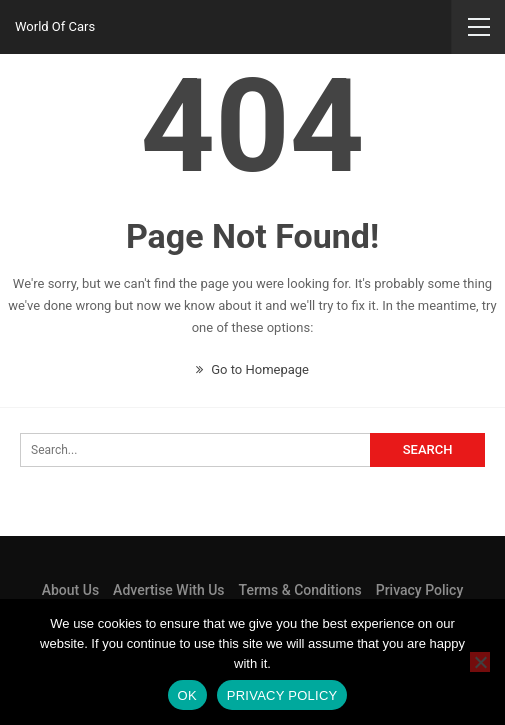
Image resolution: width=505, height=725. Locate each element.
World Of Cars (55, 26)
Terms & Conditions (300, 590)
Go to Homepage (252, 369)
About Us (70, 590)
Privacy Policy (420, 590)
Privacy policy (282, 695)
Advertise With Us (168, 590)
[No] (480, 662)
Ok (187, 695)
